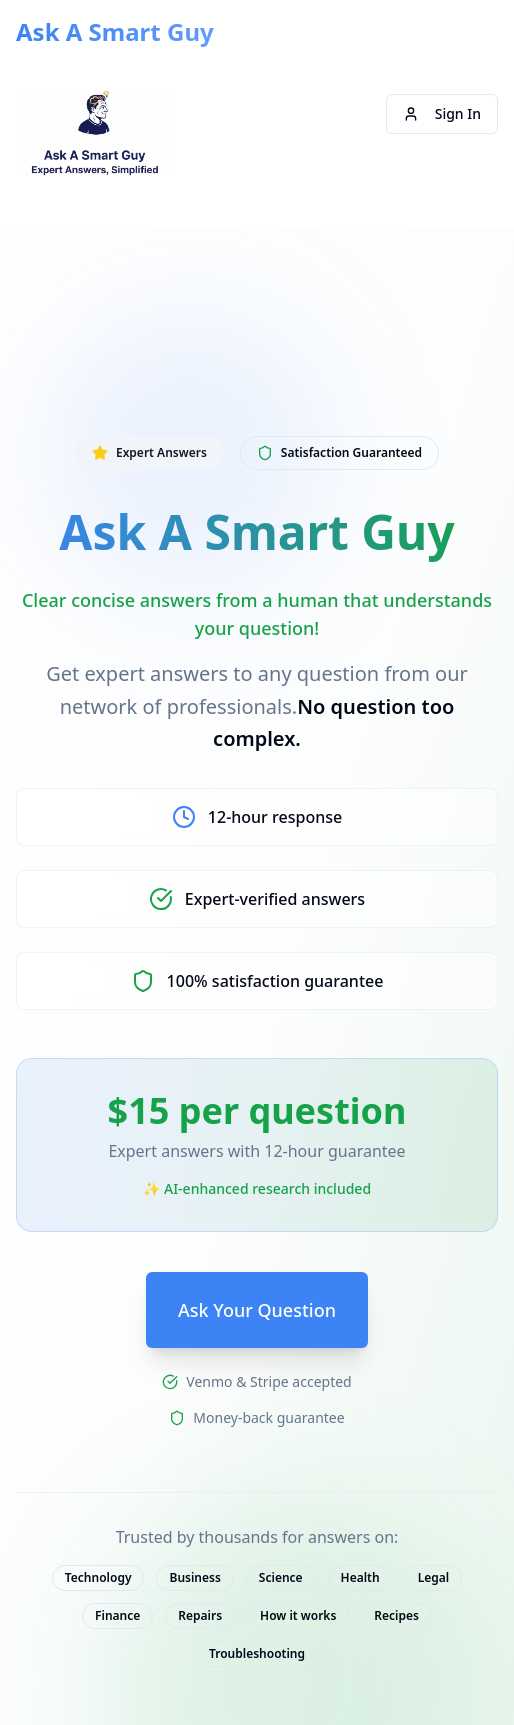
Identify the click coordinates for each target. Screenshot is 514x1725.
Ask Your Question (257, 1310)
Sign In (442, 113)
